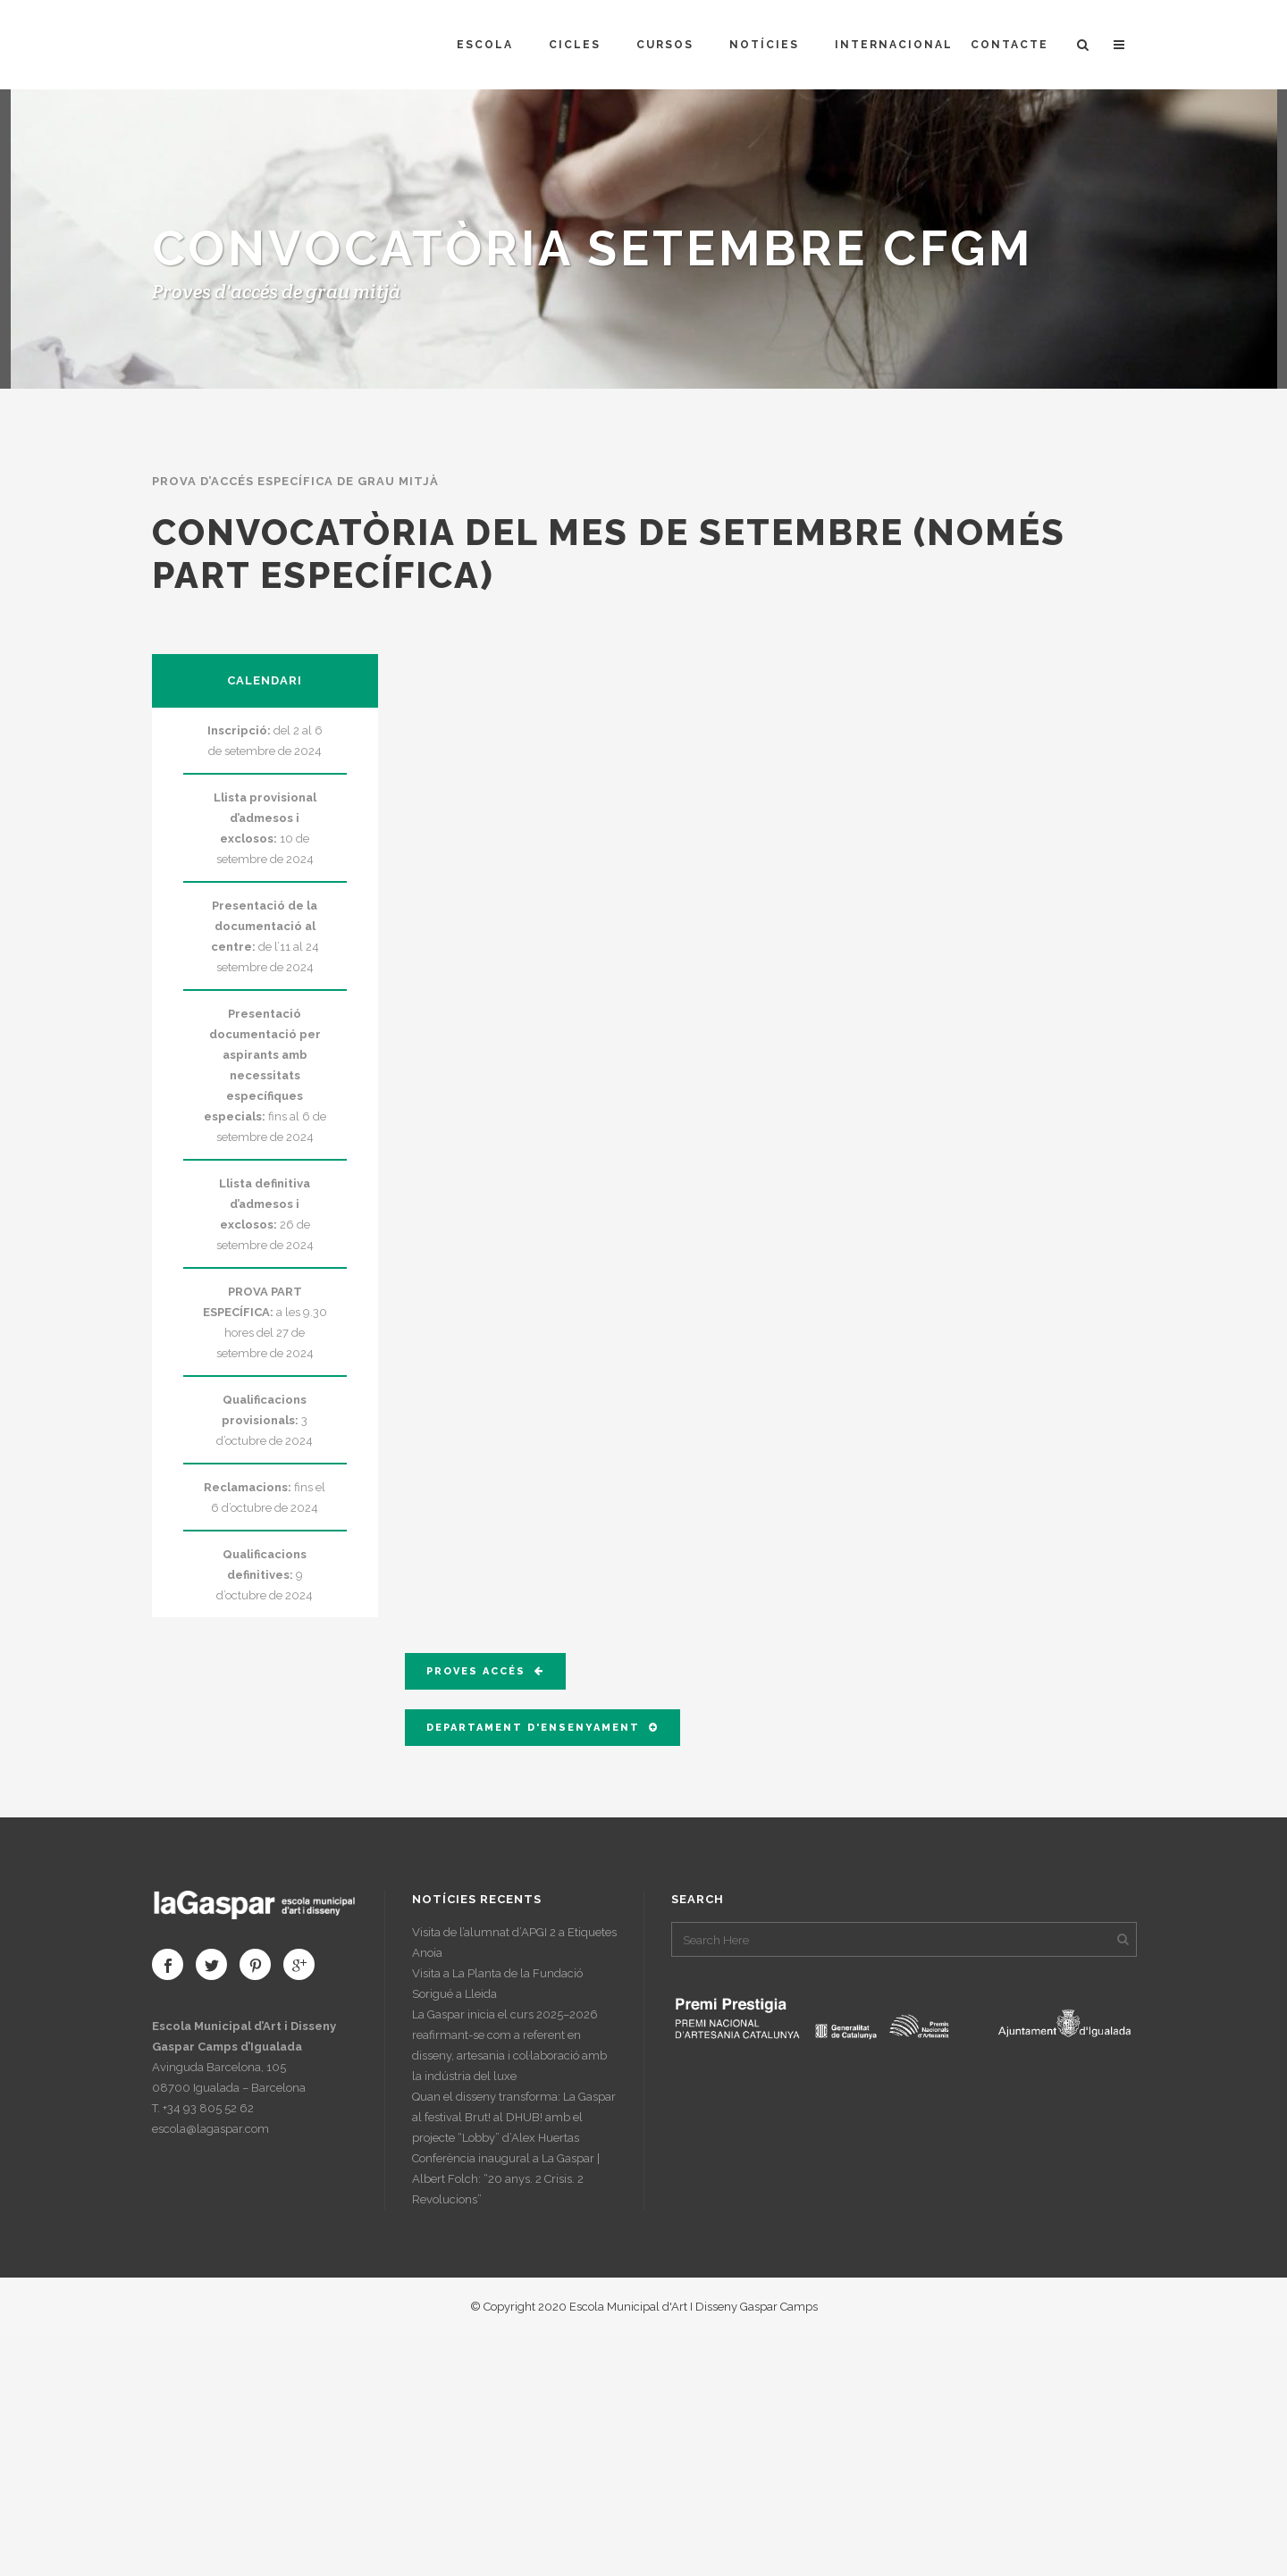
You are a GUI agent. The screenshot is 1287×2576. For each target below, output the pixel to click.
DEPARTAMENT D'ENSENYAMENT (542, 1727)
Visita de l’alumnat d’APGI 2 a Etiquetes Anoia (514, 1942)
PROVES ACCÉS (485, 1671)
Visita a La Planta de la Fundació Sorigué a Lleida (497, 1984)
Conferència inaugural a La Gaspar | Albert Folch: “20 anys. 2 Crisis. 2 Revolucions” (506, 2179)
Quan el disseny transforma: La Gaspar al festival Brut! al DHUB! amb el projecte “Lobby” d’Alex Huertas (514, 2117)
